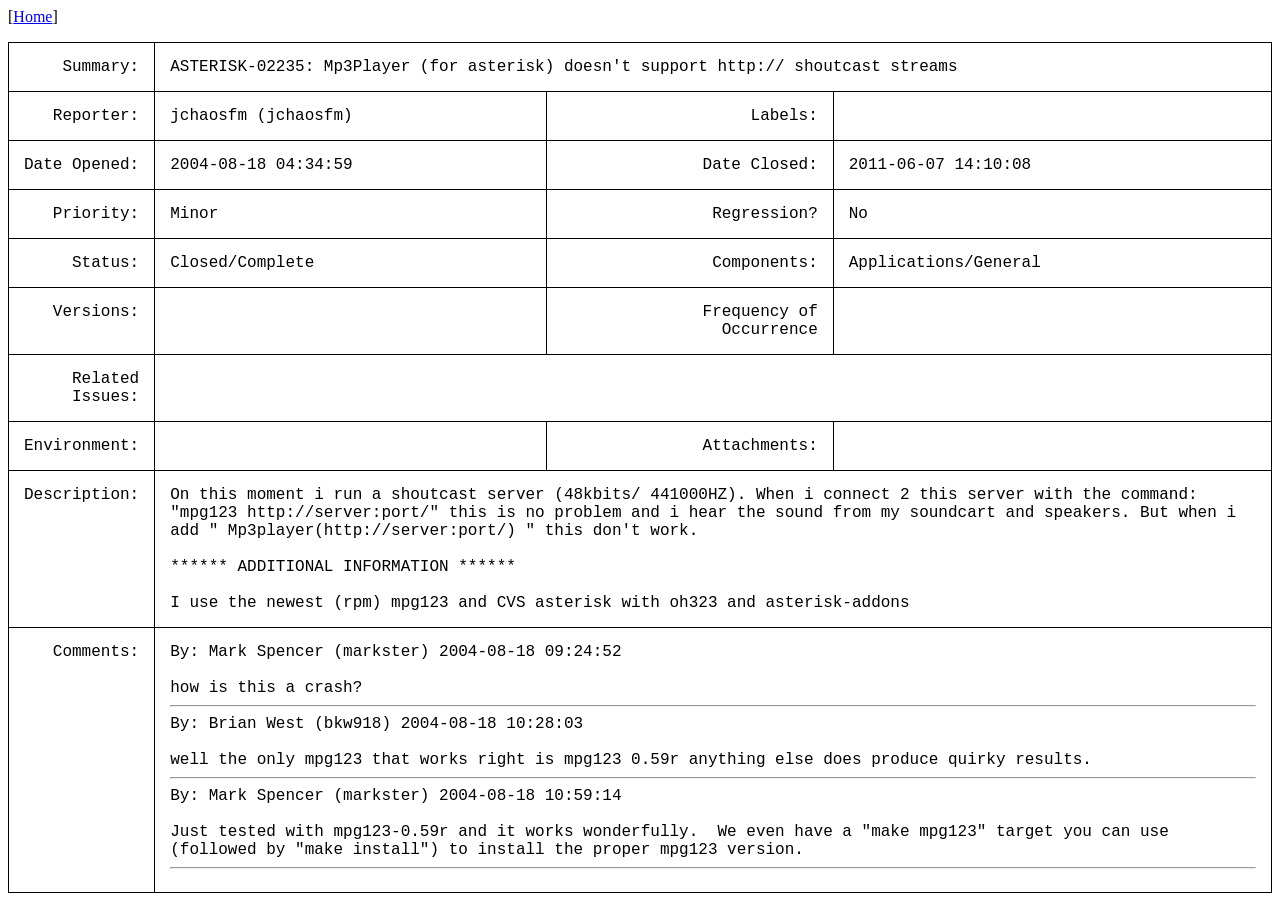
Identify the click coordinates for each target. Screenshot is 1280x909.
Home (32, 16)
